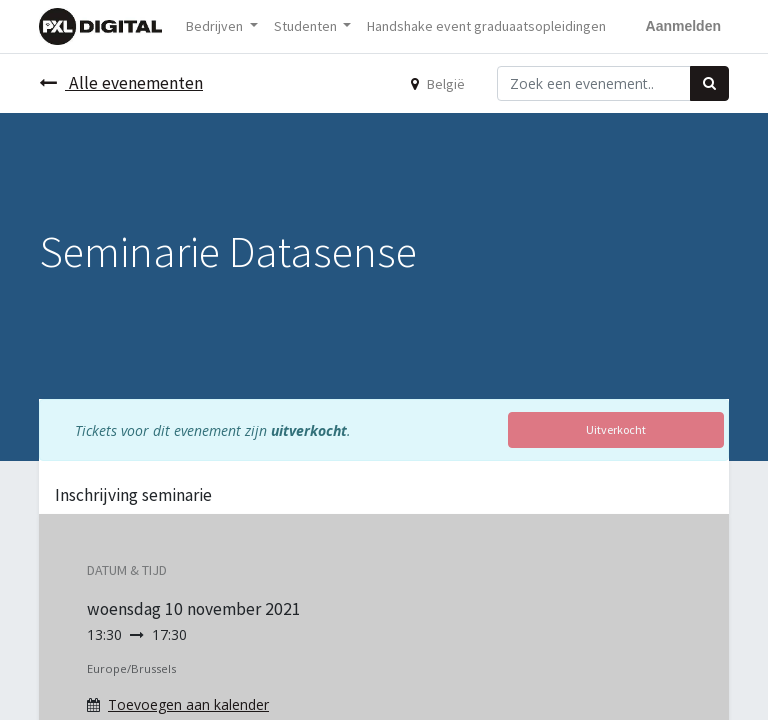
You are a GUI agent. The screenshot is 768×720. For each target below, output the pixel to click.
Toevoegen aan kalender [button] (188, 704)
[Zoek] (709, 83)
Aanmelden (683, 26)
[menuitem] (486, 26)
